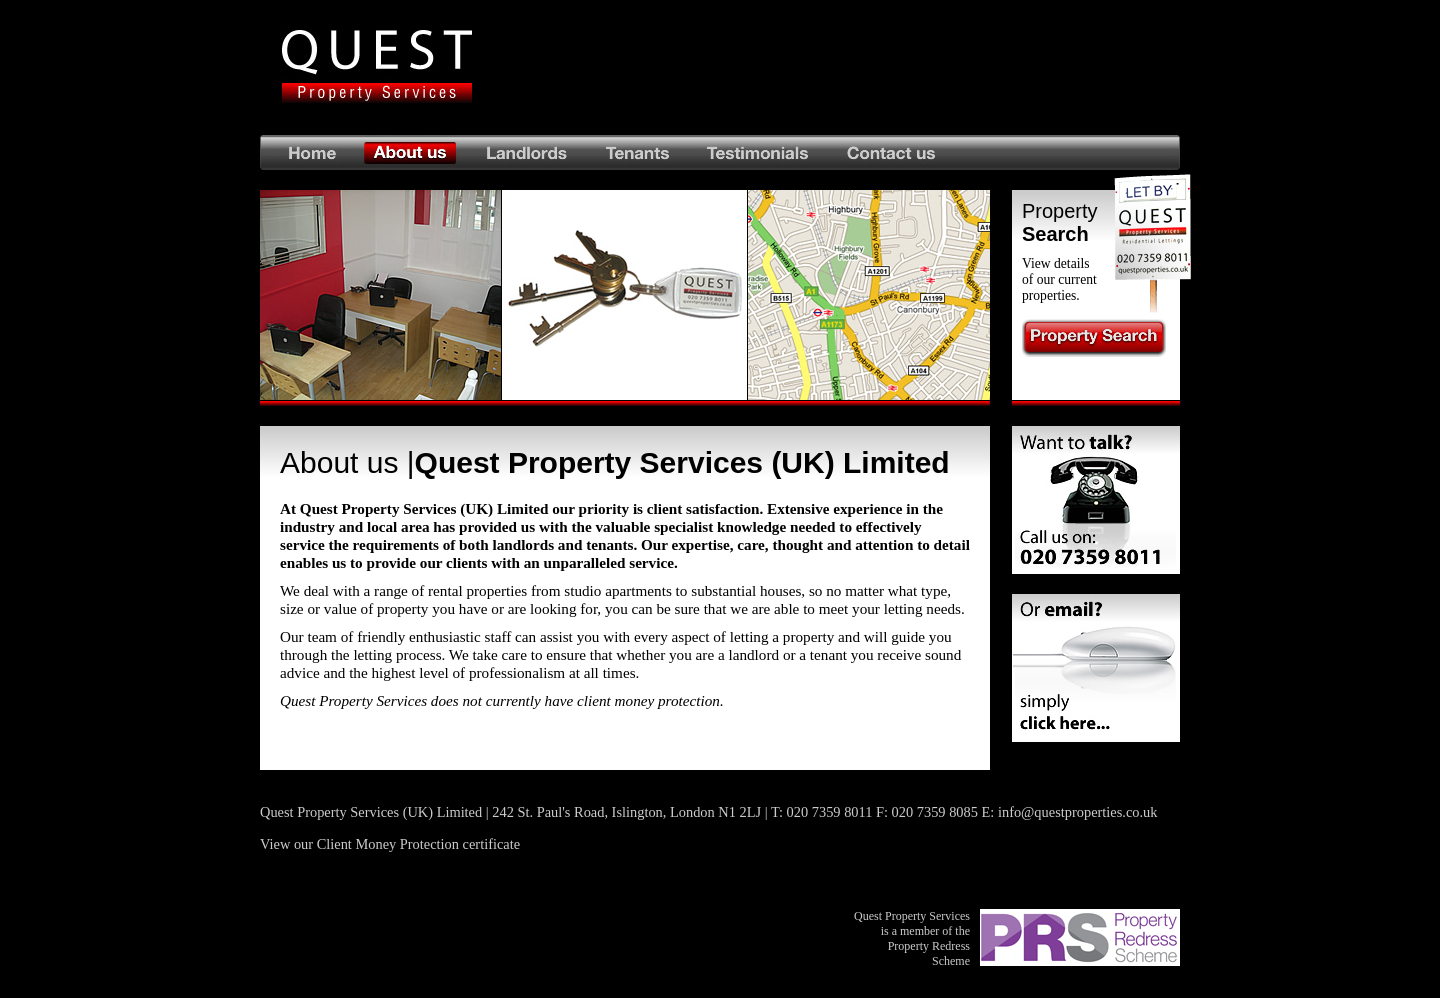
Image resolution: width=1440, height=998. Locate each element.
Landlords (526, 152)
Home (308, 152)
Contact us (1004, 152)
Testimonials (758, 152)
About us (411, 152)
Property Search (1094, 338)
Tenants (638, 152)
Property (1060, 222)
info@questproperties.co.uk (1078, 812)
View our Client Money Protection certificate (390, 844)
